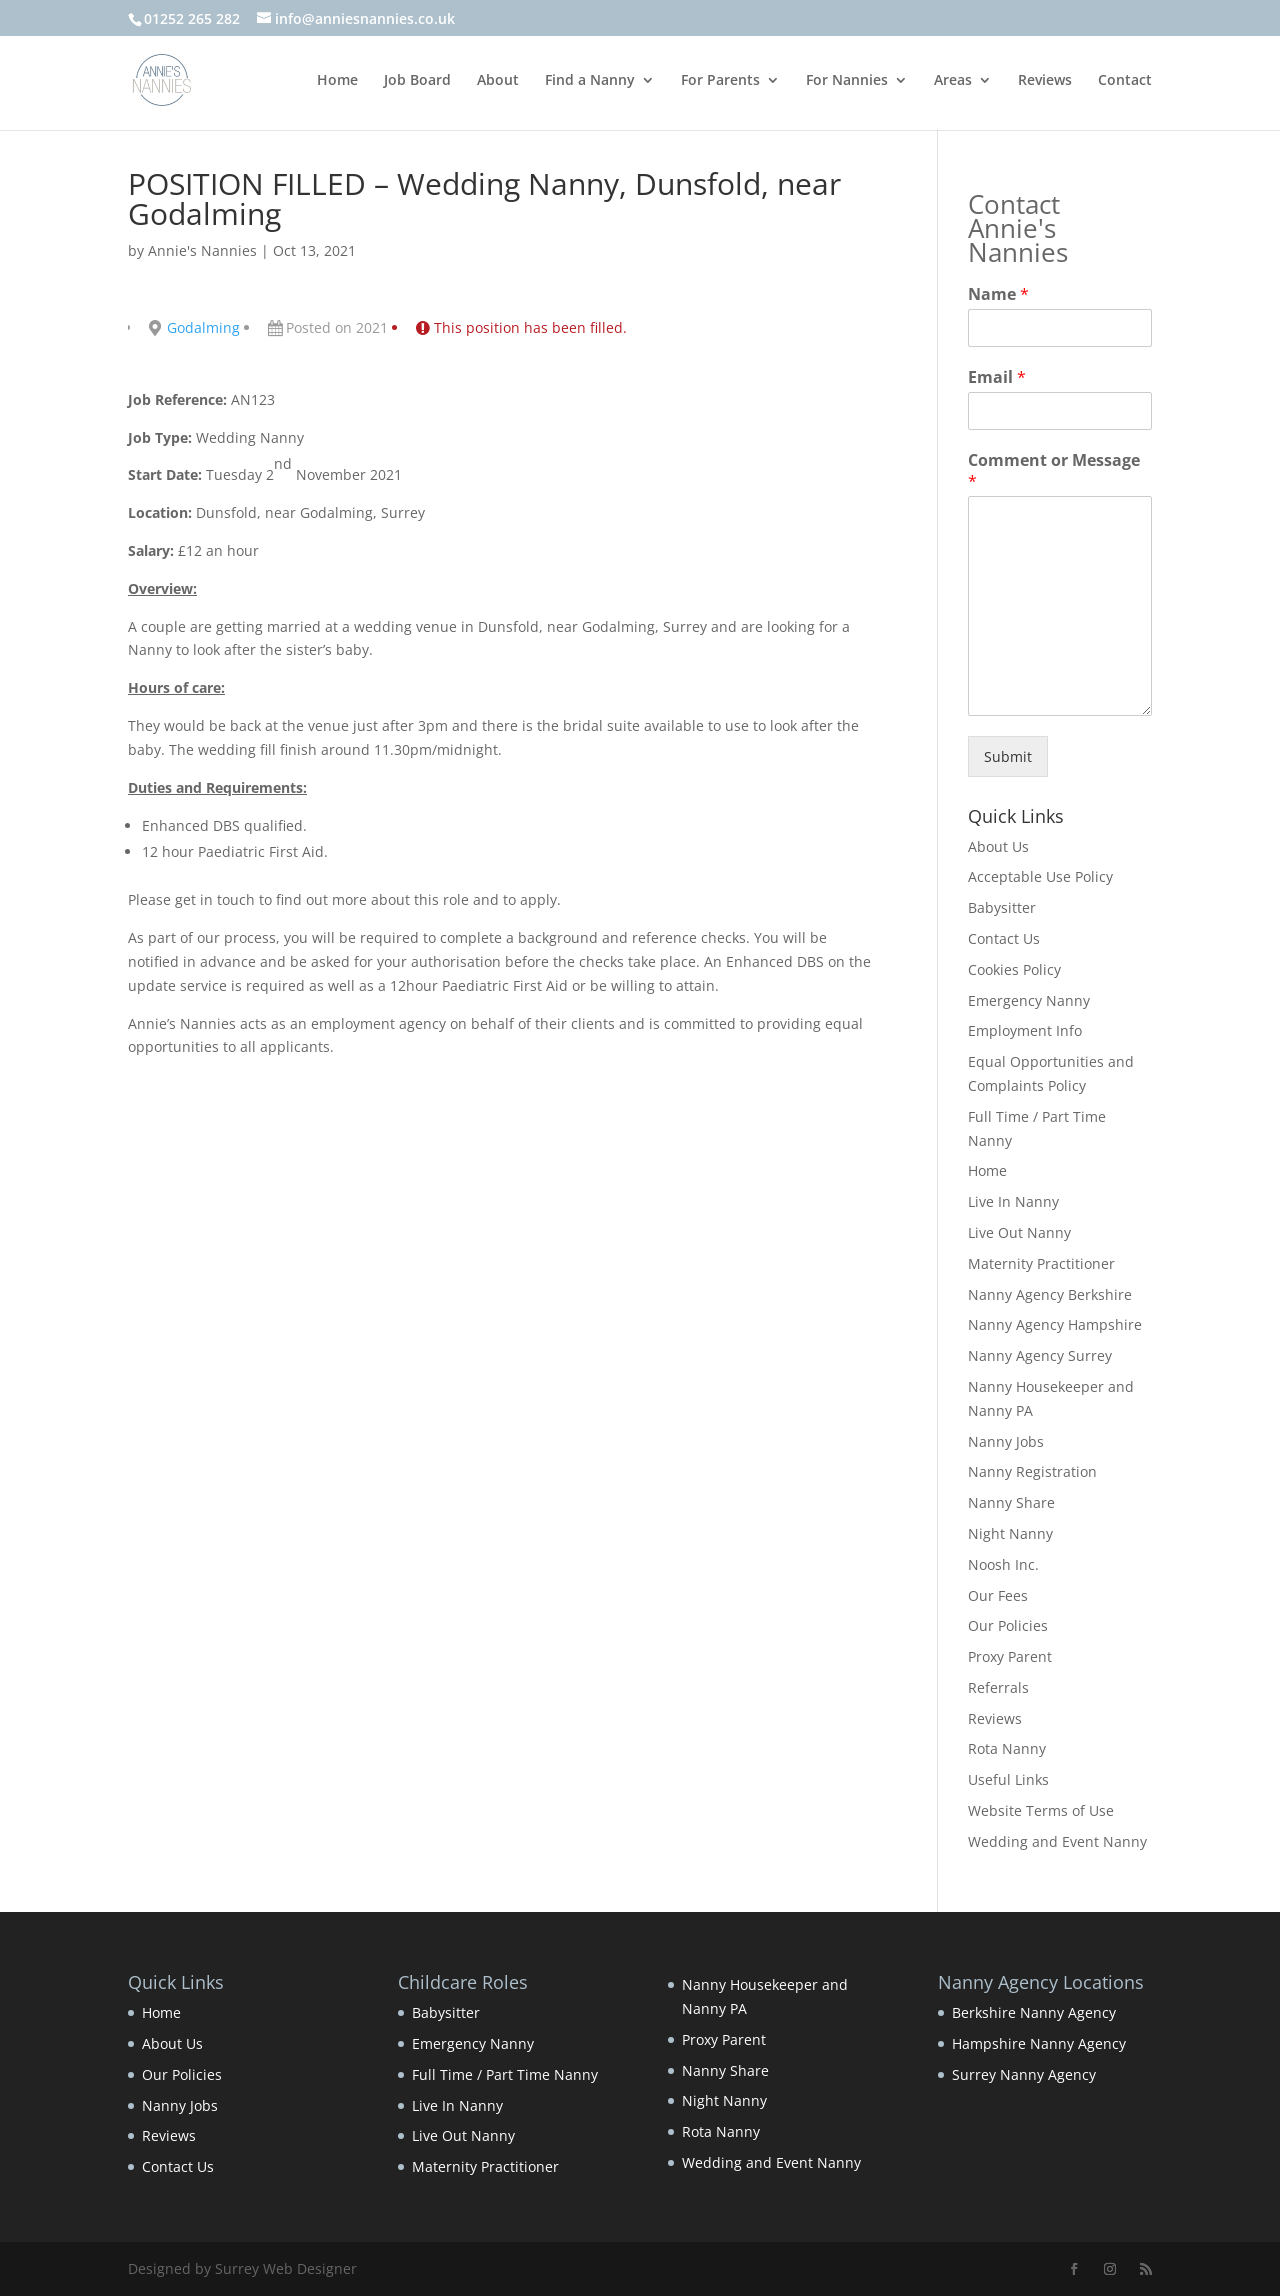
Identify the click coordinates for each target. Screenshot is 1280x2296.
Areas (953, 81)
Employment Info (1025, 1030)
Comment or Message (1054, 471)
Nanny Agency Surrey (1040, 1355)
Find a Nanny (590, 81)
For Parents (720, 81)
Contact (1125, 81)
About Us (998, 846)
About (498, 81)
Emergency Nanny (1029, 1000)
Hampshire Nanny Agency (1039, 2043)
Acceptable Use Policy (1040, 876)
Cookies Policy (1014, 969)
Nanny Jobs (1006, 1441)
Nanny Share (1011, 1502)
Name (998, 294)
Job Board (417, 81)
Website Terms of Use (1041, 1810)
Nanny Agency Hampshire (1055, 1324)
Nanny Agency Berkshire (1050, 1294)
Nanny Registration (1032, 1471)
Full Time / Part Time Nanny (505, 2074)
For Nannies (847, 81)
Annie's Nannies (202, 250)
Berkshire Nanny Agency (1034, 2012)
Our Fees (998, 1595)
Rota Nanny (1007, 1748)
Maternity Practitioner (1041, 1263)
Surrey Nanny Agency (1024, 2074)
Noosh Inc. (1003, 1564)
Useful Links (1008, 1779)
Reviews (1045, 81)
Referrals (998, 1687)
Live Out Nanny (1019, 1232)
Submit (1008, 756)
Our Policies (1008, 1625)
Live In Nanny (1013, 1201)
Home (337, 81)
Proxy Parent (1010, 1656)
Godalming (203, 327)
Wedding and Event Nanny (1057, 1841)
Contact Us (1004, 938)
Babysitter (1002, 907)
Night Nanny (1010, 1533)
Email (997, 377)
